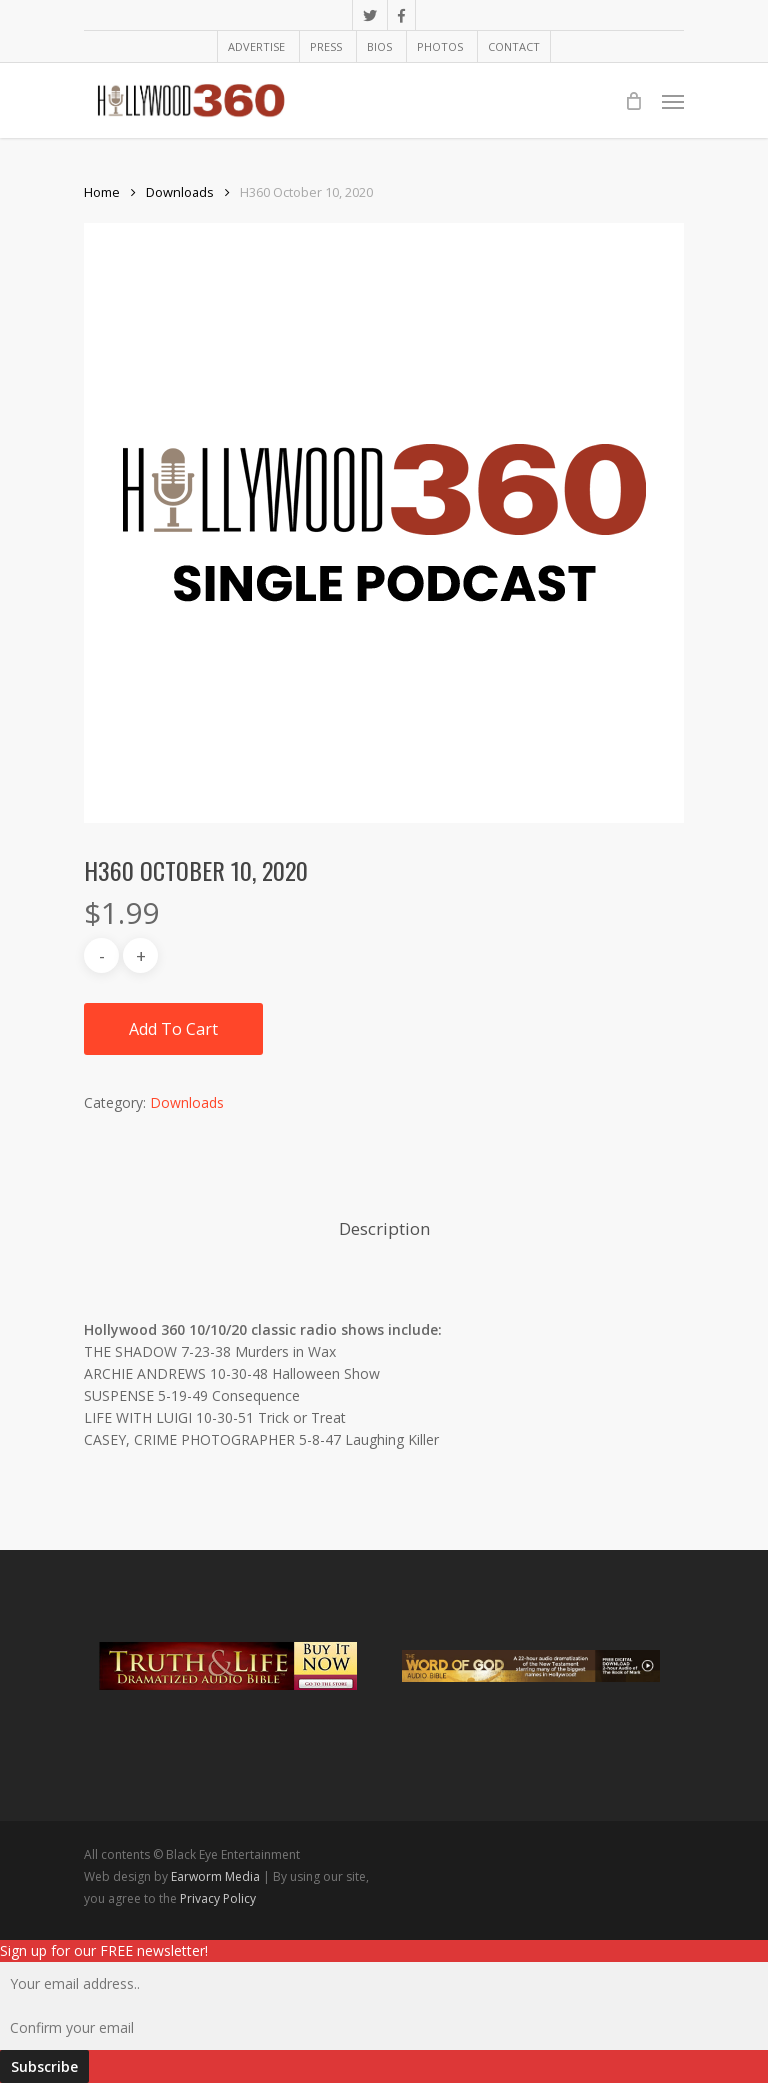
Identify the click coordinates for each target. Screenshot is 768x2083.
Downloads (180, 192)
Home (102, 192)
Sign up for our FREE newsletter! (104, 1950)
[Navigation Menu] (673, 101)
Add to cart (173, 1029)
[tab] (384, 1229)
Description (384, 1228)
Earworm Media (217, 1876)
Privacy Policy (218, 1898)
